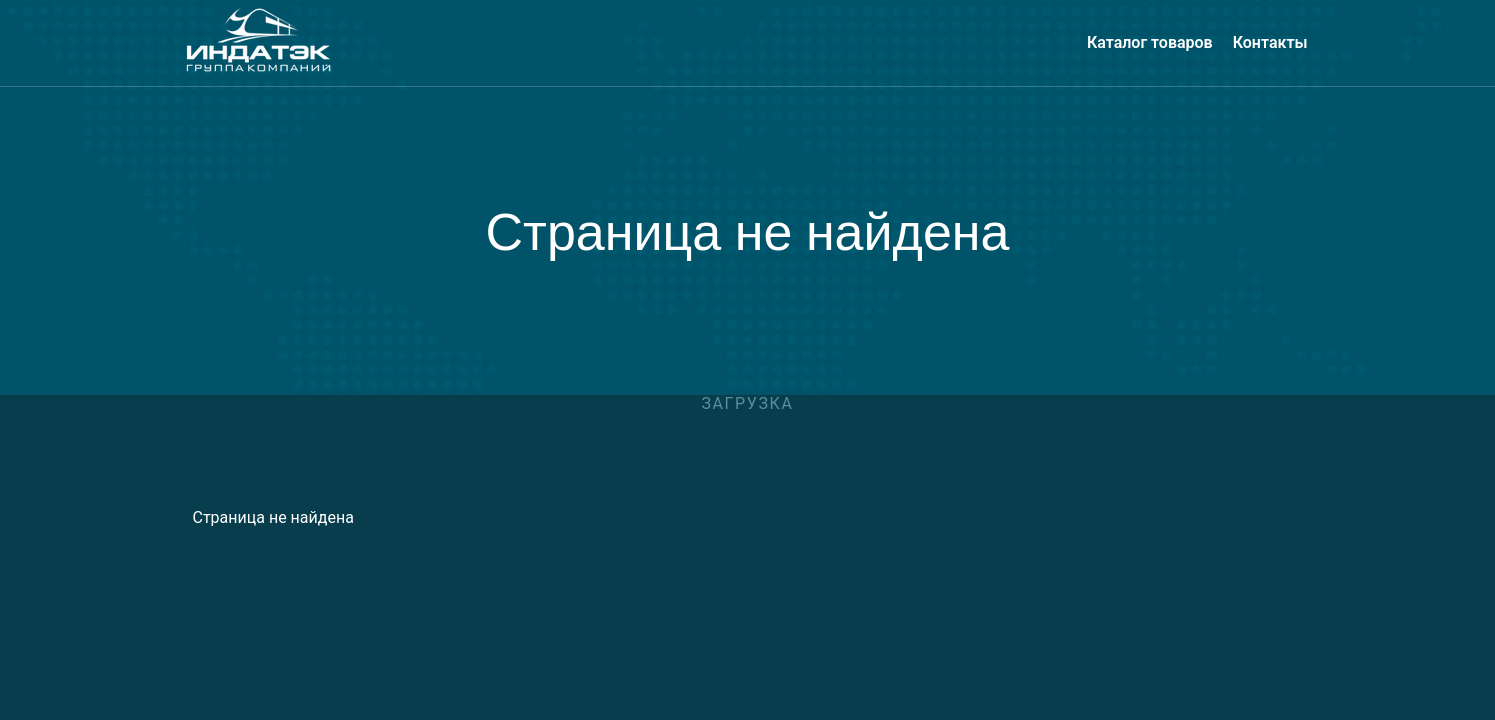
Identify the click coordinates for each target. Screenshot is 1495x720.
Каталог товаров (1150, 42)
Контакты (1270, 42)
